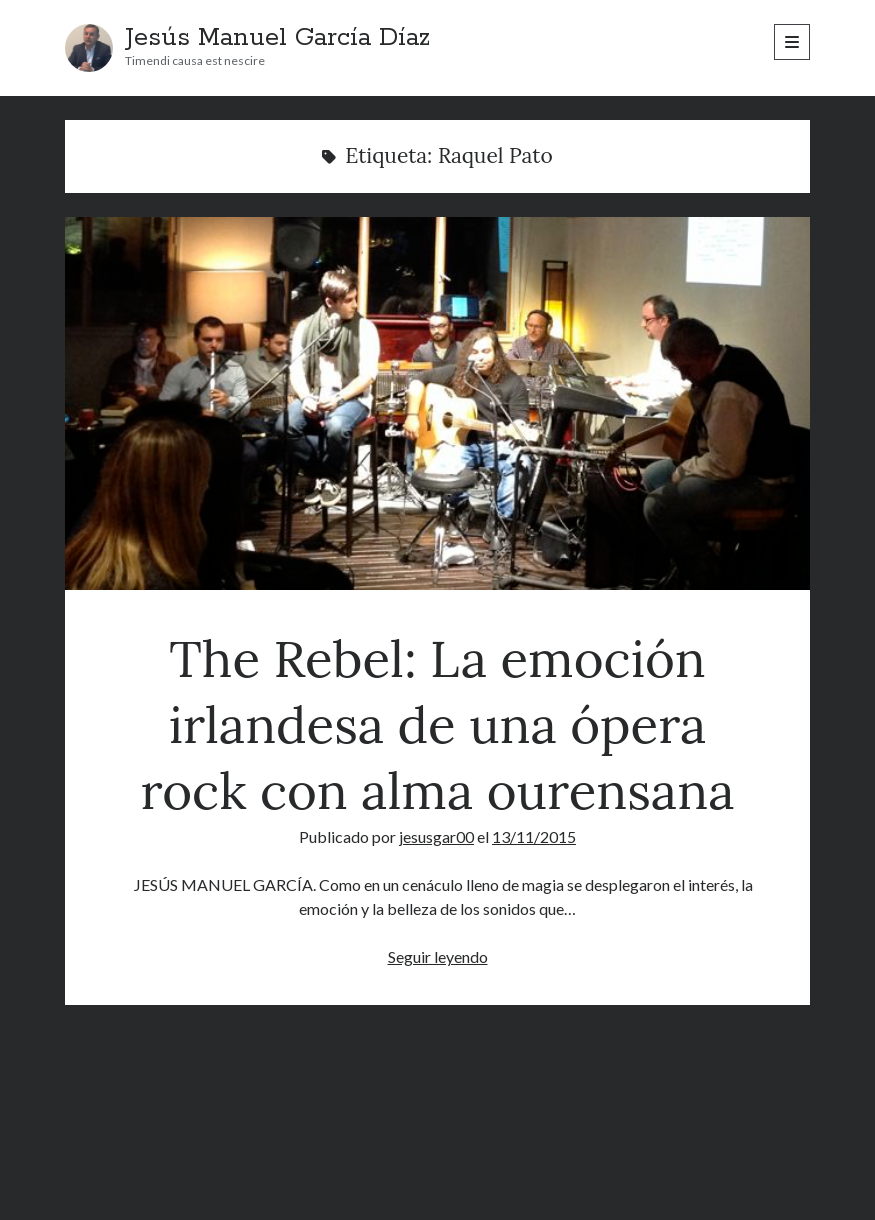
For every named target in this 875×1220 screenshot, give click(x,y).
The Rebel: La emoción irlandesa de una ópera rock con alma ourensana (437, 403)
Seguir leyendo (438, 956)
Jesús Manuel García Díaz (277, 38)
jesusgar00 (436, 836)
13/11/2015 (534, 836)
